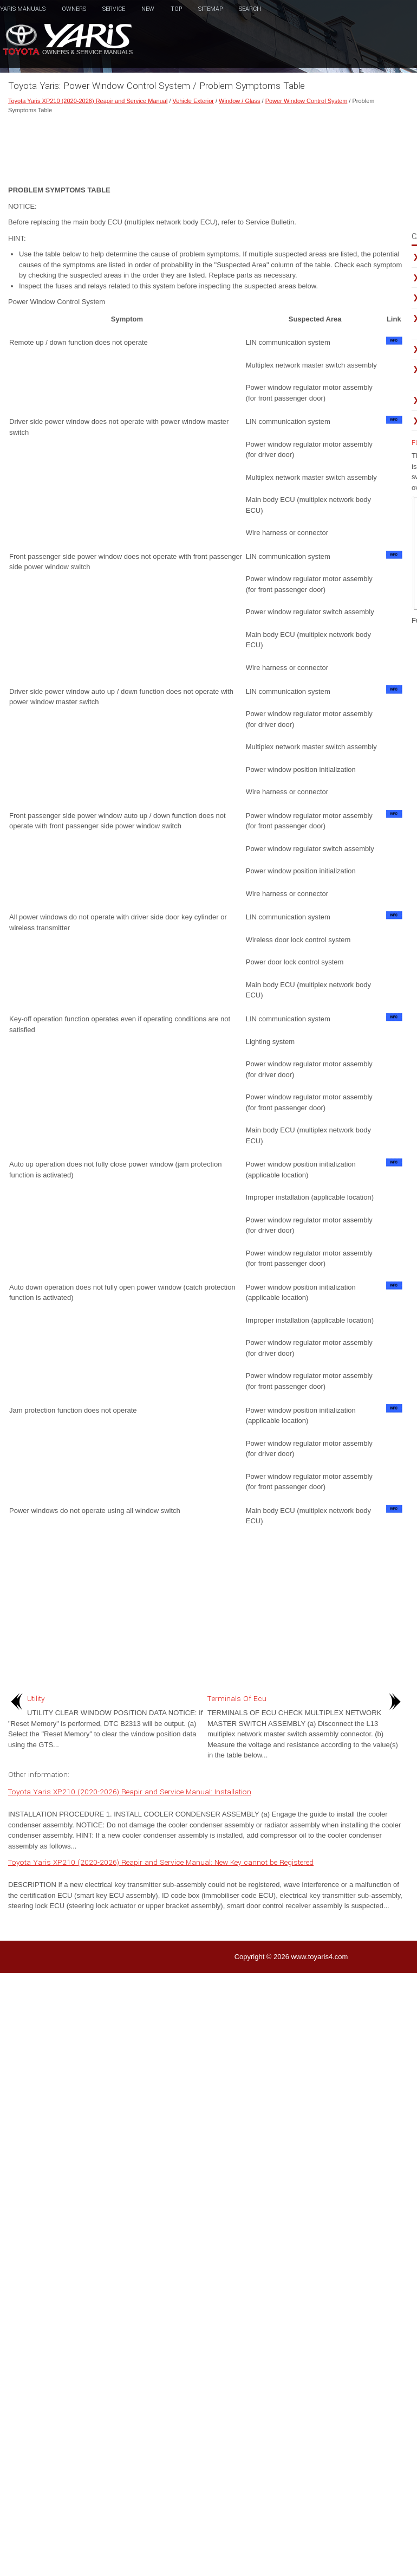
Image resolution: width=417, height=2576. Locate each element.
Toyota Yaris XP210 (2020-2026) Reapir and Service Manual (87, 101)
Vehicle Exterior (193, 101)
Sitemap (210, 9)
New (147, 9)
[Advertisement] (211, 146)
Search (250, 9)
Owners (74, 9)
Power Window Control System (306, 101)
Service (113, 9)
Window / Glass (239, 101)
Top (176, 9)
